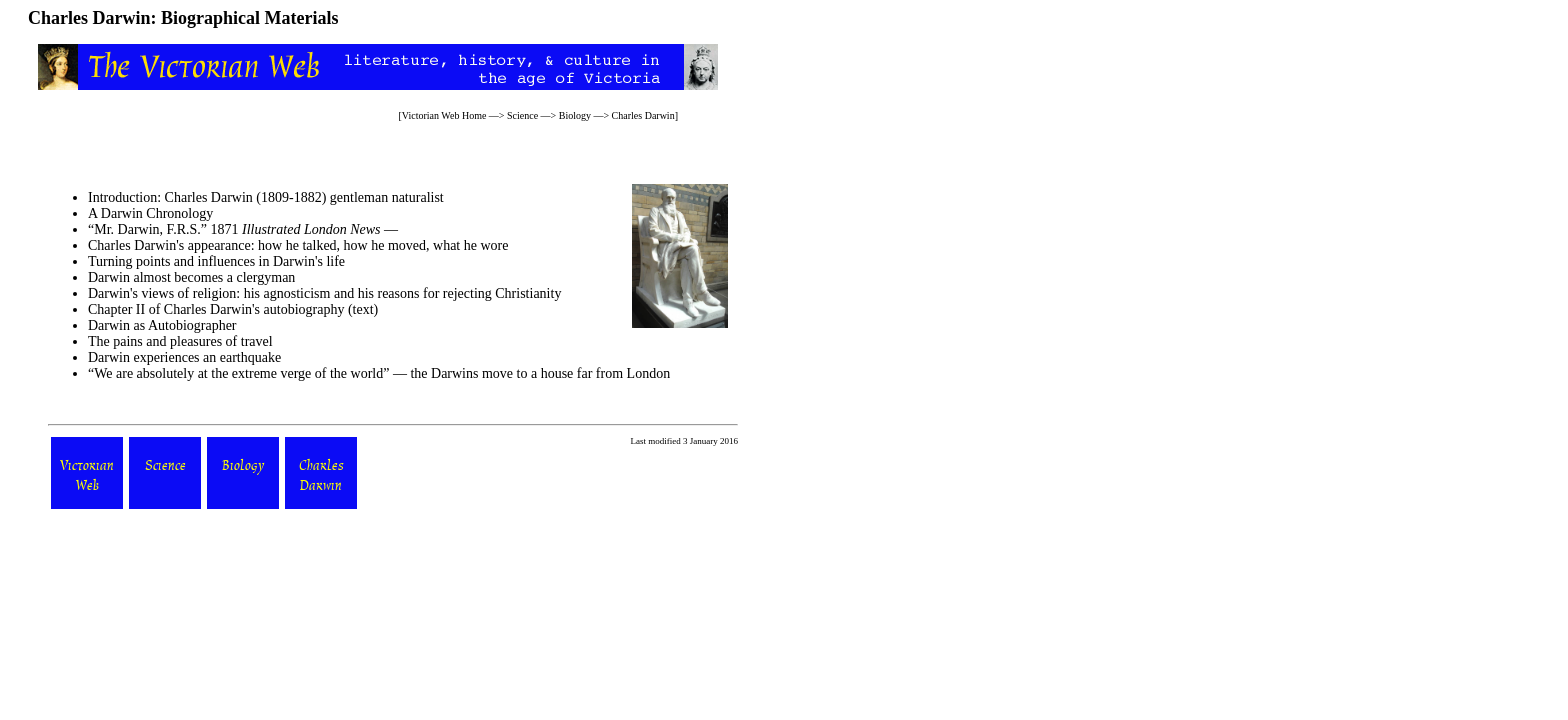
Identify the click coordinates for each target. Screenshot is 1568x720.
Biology (575, 115)
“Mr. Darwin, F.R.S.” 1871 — (243, 229)
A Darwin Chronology (150, 213)
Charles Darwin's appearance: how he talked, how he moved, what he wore (298, 245)
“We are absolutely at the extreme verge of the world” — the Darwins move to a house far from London (379, 373)
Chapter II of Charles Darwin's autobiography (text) (233, 309)
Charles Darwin (643, 115)
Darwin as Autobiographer (162, 325)
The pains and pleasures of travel (180, 341)
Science (522, 115)
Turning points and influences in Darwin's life (216, 261)
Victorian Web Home (444, 115)
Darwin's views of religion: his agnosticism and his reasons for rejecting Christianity (324, 293)
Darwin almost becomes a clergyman (191, 277)
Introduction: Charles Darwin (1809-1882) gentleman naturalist (266, 197)
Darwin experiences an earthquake (184, 357)
